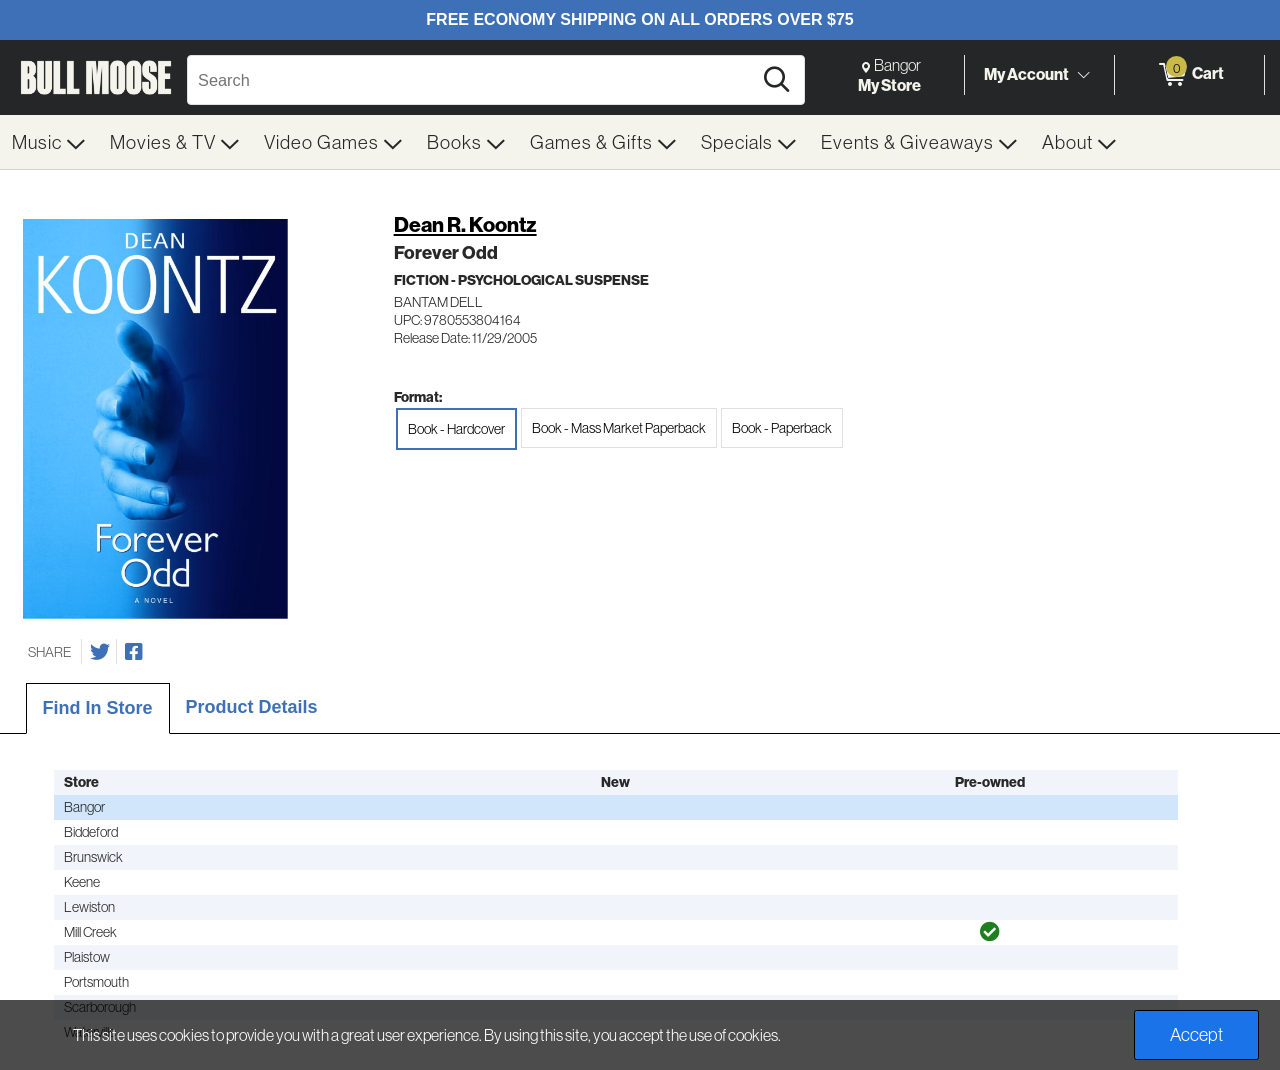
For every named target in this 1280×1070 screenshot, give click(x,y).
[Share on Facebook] (134, 652)
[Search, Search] (472, 80)
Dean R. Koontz (465, 224)
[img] (990, 932)
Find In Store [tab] (98, 708)
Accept (1196, 1034)
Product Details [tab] (252, 707)
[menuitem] (49, 142)
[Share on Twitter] (100, 652)
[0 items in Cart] (1189, 75)
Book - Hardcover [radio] (456, 429)
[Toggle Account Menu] (1083, 75)
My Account (1026, 74)
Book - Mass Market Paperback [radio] (619, 428)
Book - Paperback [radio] (782, 428)
